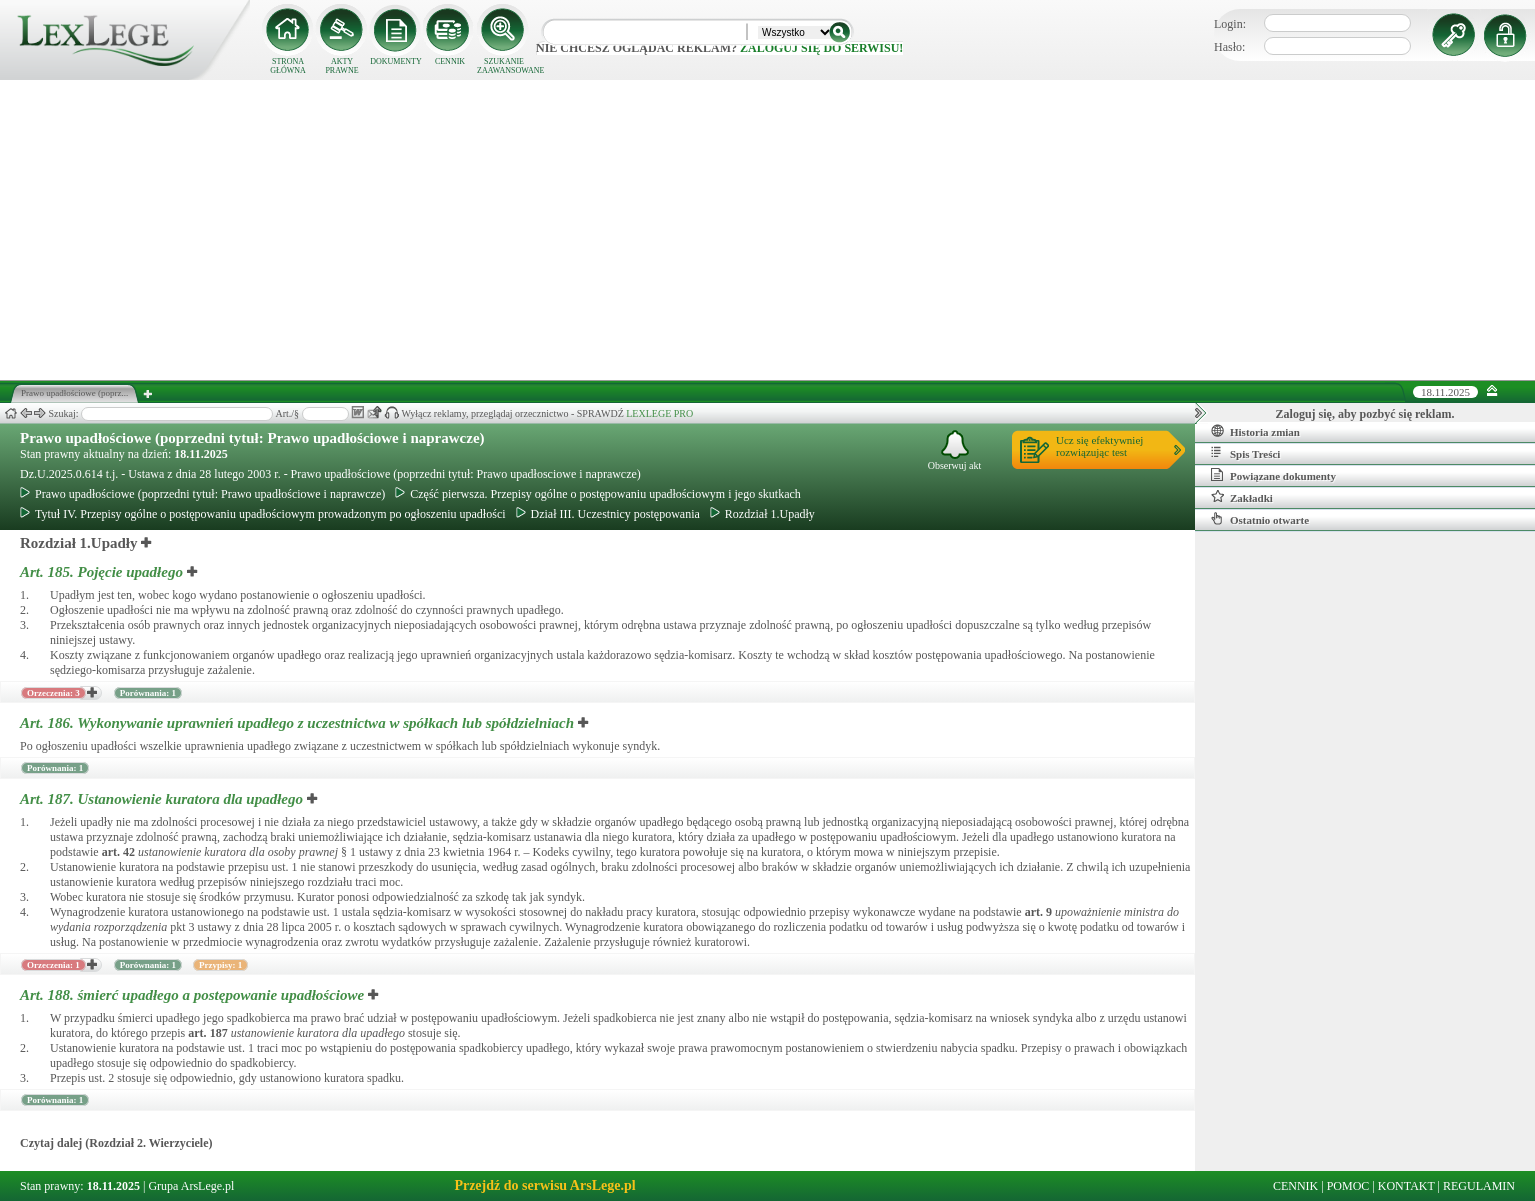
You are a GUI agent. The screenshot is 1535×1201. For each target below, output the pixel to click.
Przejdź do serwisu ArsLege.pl (544, 1185)
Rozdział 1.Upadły (762, 514)
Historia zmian (1255, 431)
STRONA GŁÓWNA (288, 66)
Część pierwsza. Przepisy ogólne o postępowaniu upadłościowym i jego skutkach (598, 494)
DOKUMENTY (396, 61)
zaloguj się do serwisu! (821, 48)
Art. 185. (103, 572)
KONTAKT (1406, 1186)
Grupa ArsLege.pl (191, 1186)
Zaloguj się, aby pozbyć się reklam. (1365, 414)
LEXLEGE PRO (659, 413)
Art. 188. (194, 995)
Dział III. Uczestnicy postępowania (608, 514)
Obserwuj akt (955, 450)
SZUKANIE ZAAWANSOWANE (504, 66)
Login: (1230, 24)
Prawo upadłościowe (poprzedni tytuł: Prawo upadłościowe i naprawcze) (252, 438)
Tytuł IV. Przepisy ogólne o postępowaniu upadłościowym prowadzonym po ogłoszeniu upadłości (263, 514)
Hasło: (1229, 47)
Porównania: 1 (148, 693)
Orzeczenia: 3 (53, 693)
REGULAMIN (1479, 1186)
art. (118, 852)
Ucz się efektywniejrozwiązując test (1099, 446)
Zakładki (1242, 497)
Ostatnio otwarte (1260, 519)
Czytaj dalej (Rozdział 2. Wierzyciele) (116, 1143)
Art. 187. (163, 799)
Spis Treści (1245, 453)
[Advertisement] (768, 230)
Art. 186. (299, 723)
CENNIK (450, 61)
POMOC (1348, 1186)
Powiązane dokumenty (1273, 475)
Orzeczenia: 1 (53, 965)
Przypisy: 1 (220, 965)
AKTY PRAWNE (341, 66)
